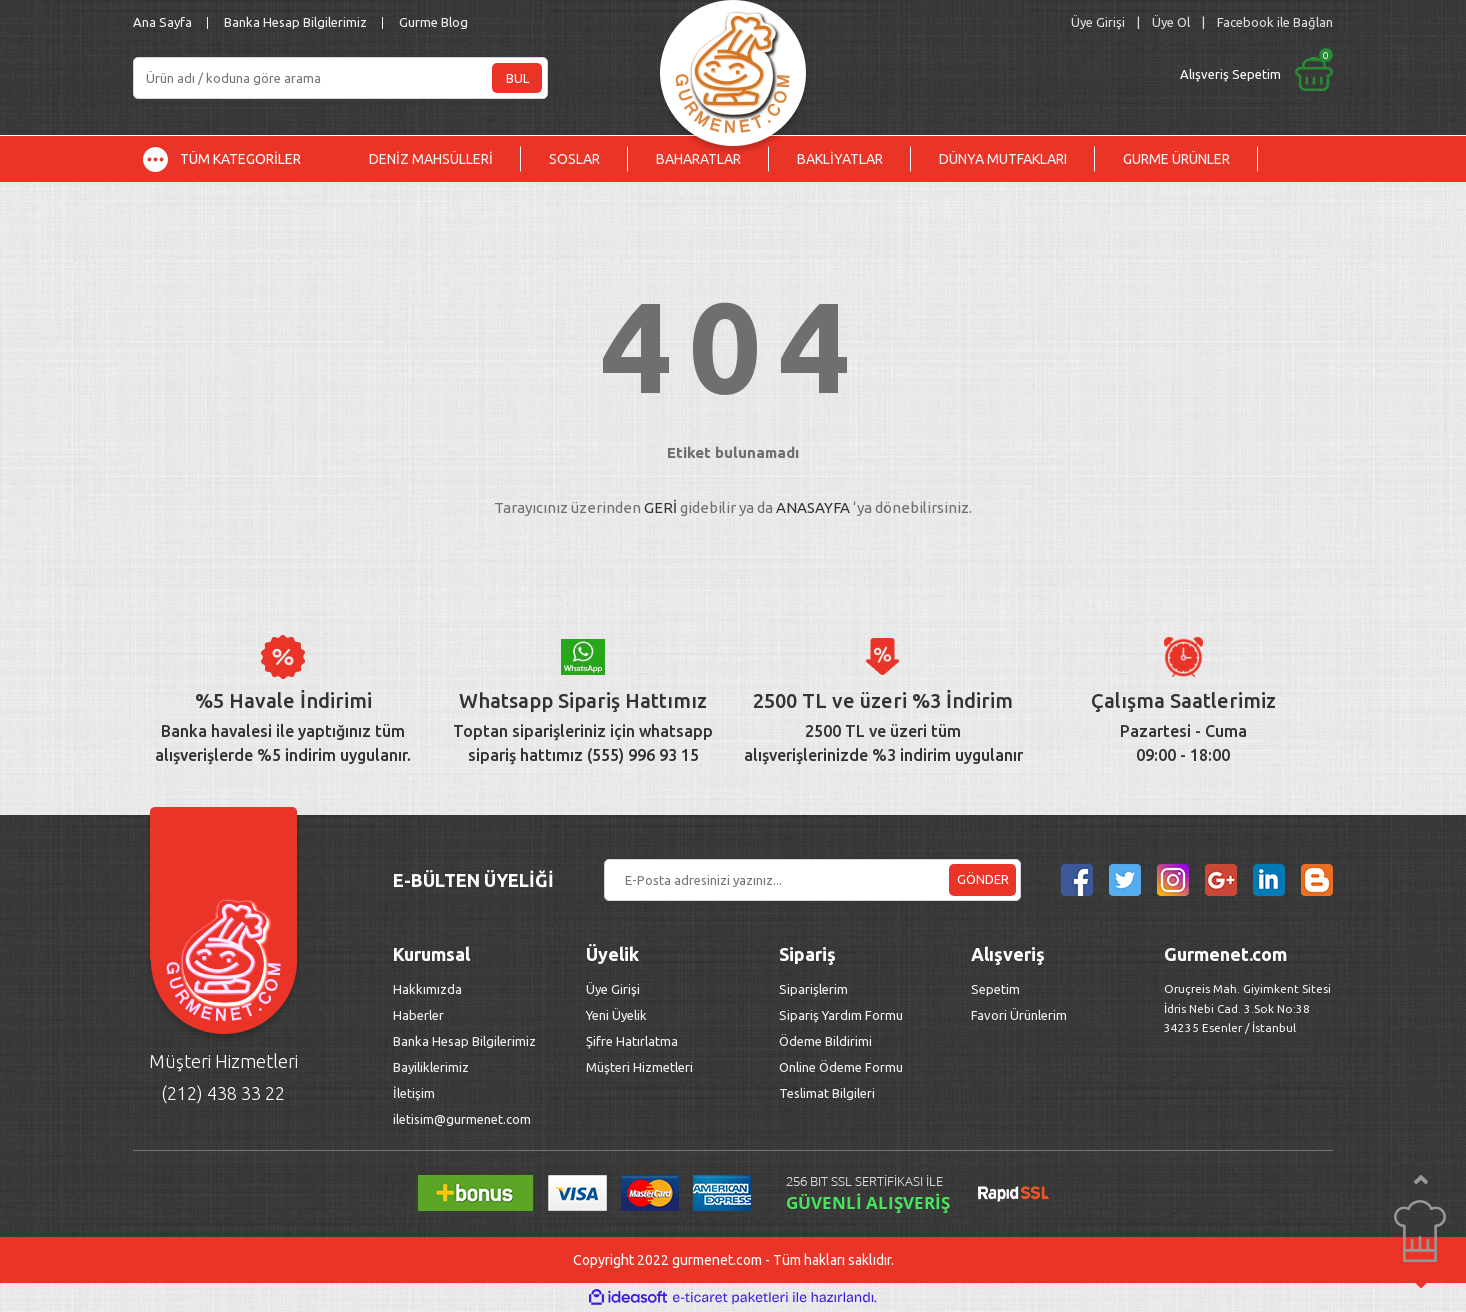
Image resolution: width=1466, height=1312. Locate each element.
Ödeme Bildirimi (825, 1041)
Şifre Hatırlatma (632, 1041)
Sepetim (995, 989)
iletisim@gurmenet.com (462, 1119)
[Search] (340, 78)
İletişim (414, 1093)
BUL (517, 78)
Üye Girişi (613, 989)
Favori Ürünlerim (1019, 1015)
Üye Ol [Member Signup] (1171, 22)
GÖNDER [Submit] (983, 879)
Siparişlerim (813, 989)
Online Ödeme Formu (841, 1067)
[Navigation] (237, 159)
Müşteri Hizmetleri (641, 1067)
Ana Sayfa (162, 22)
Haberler (418, 1015)
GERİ (660, 507)
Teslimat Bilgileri (828, 1093)
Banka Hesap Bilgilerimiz (295, 22)
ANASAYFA (813, 507)
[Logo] (733, 67)
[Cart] (1090, 74)
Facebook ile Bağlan (1275, 22)
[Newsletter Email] (812, 880)
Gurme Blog (433, 22)
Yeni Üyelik (616, 1015)
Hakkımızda (427, 989)
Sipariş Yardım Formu (841, 1015)
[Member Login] (1098, 22)
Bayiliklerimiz (431, 1067)
